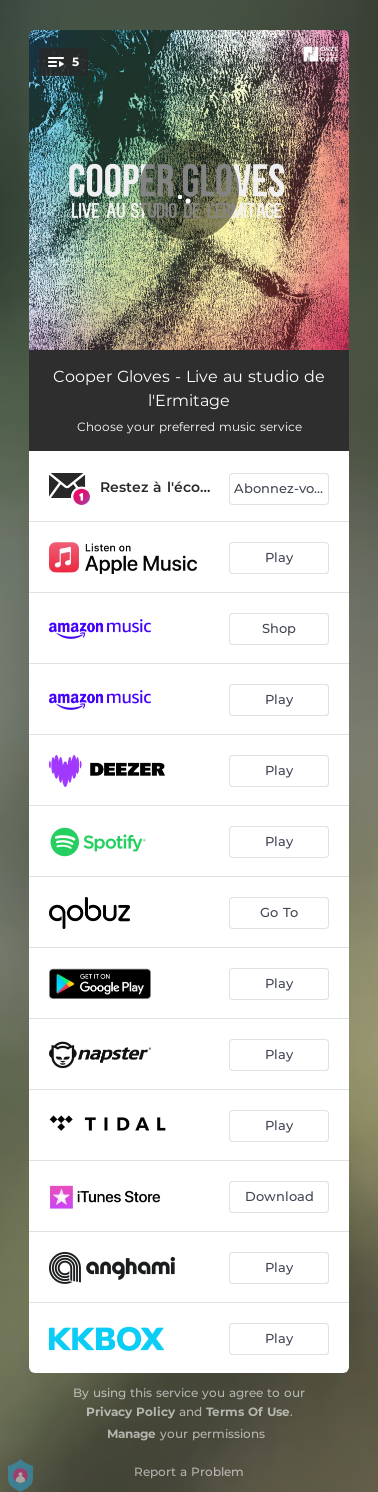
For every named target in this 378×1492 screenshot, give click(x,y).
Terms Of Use (248, 1411)
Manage (131, 1433)
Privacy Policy (130, 1411)
